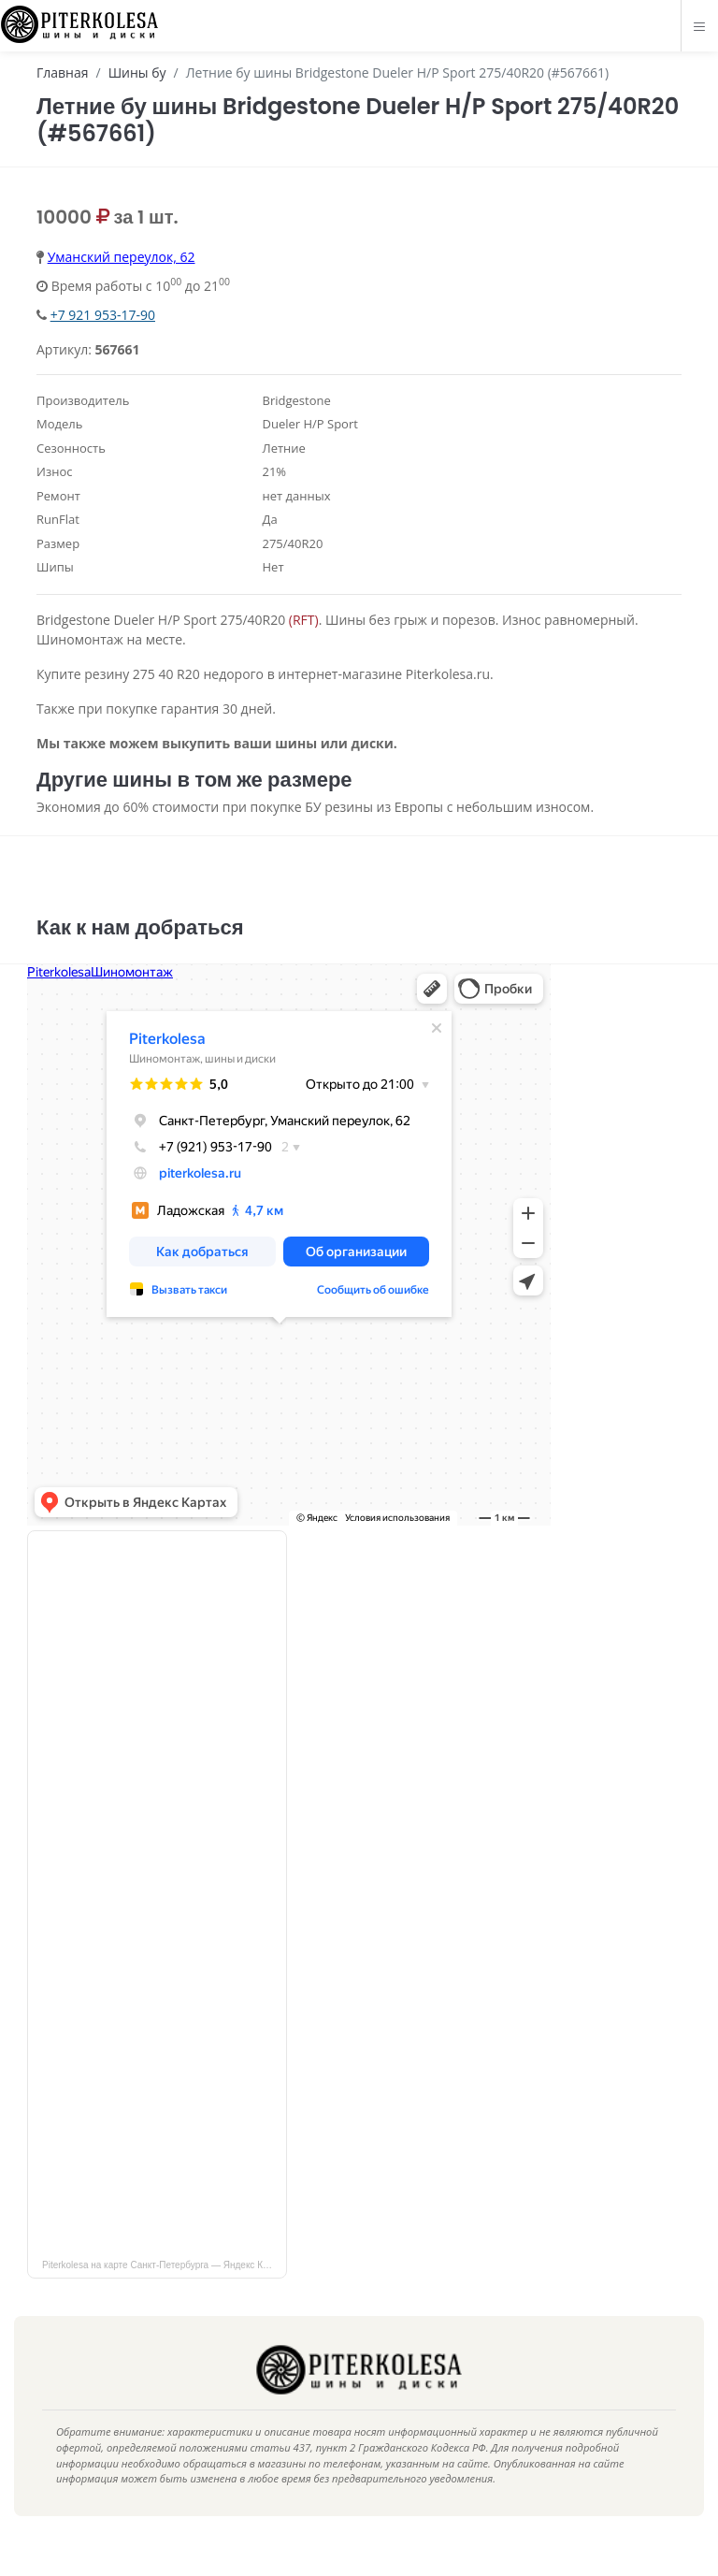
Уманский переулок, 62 (121, 257)
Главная (62, 72)
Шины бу (137, 72)
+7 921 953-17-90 (102, 315)
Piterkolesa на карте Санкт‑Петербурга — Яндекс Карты (163, 2286)
